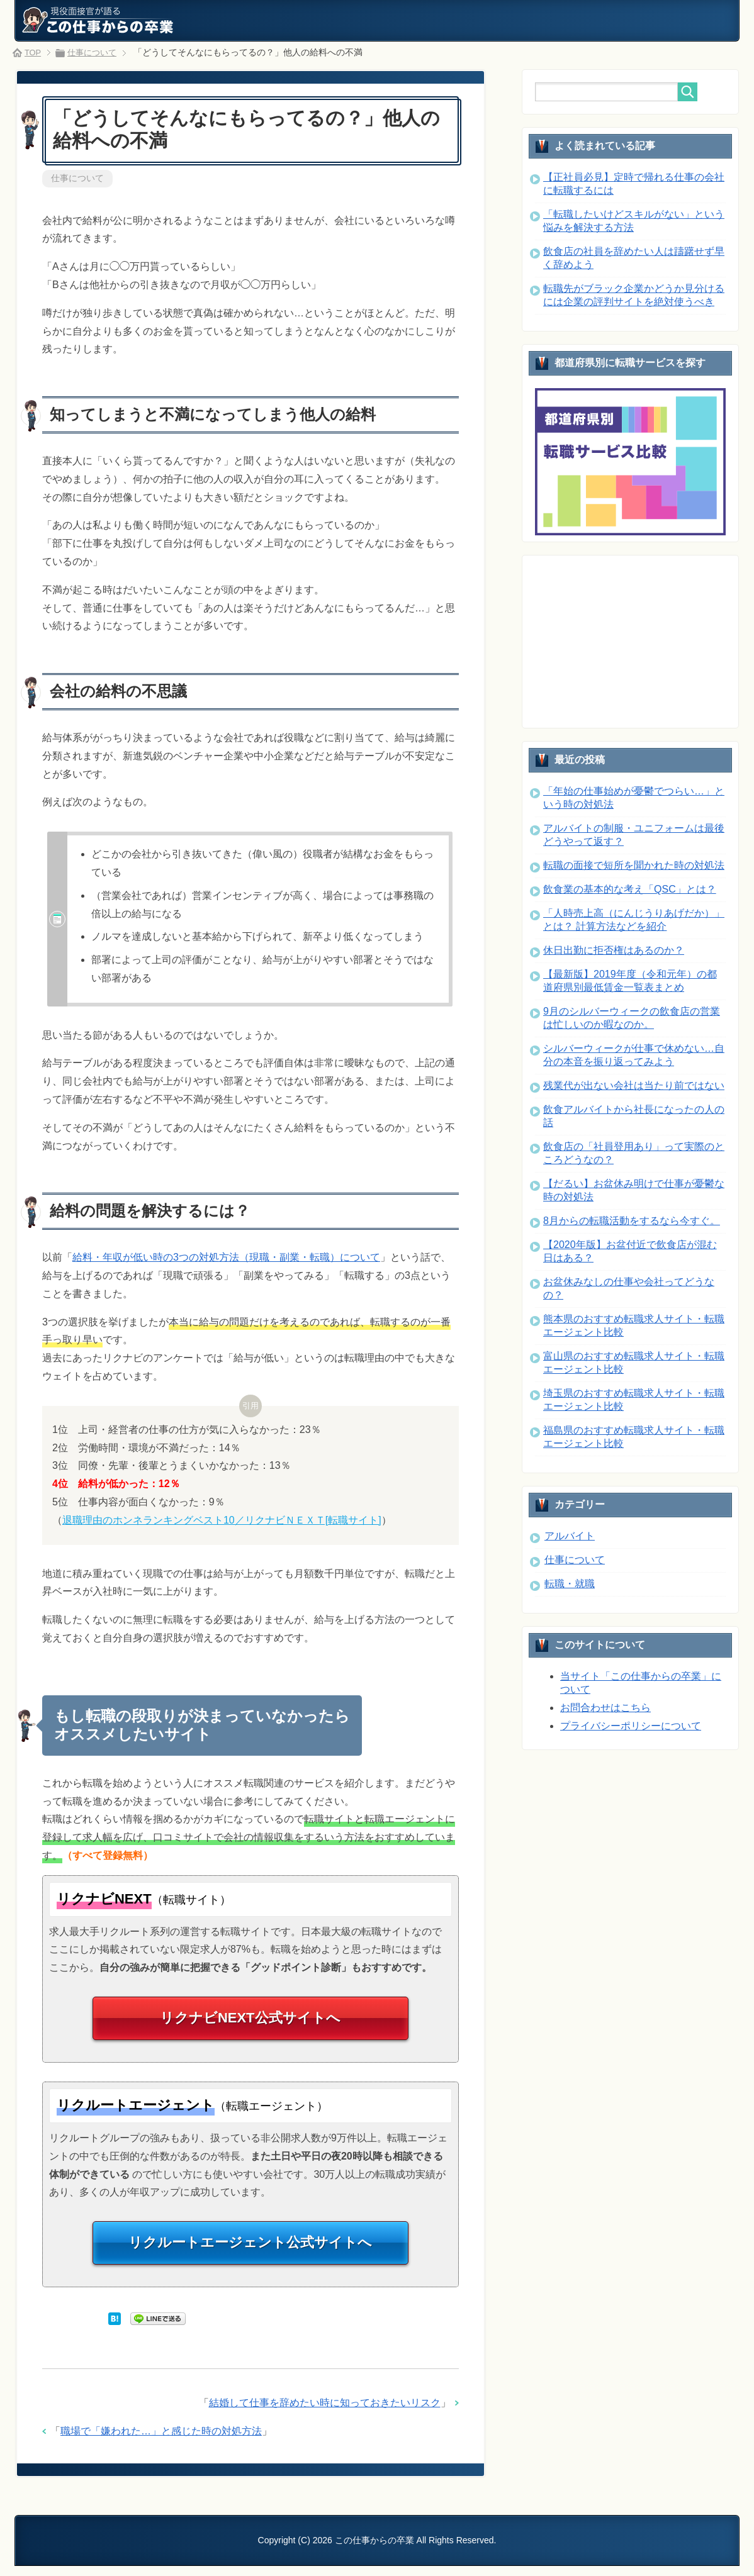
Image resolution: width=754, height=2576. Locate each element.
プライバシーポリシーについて (630, 1725)
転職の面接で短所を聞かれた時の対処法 (633, 865)
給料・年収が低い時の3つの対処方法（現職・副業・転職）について (226, 1258)
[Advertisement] (629, 640)
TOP (34, 52)
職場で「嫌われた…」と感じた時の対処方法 (161, 2441)
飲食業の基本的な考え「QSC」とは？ (629, 889)
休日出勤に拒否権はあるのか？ (613, 950)
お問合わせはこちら (605, 1707)
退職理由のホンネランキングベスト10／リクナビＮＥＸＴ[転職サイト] (221, 1521)
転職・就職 (569, 1583)
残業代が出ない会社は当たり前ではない (633, 1085)
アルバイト (569, 1536)
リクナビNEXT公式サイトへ (250, 2023)
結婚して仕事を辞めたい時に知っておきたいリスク (325, 2414)
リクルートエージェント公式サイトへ (250, 2252)
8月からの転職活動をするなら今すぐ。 (631, 1220)
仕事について (77, 179)
